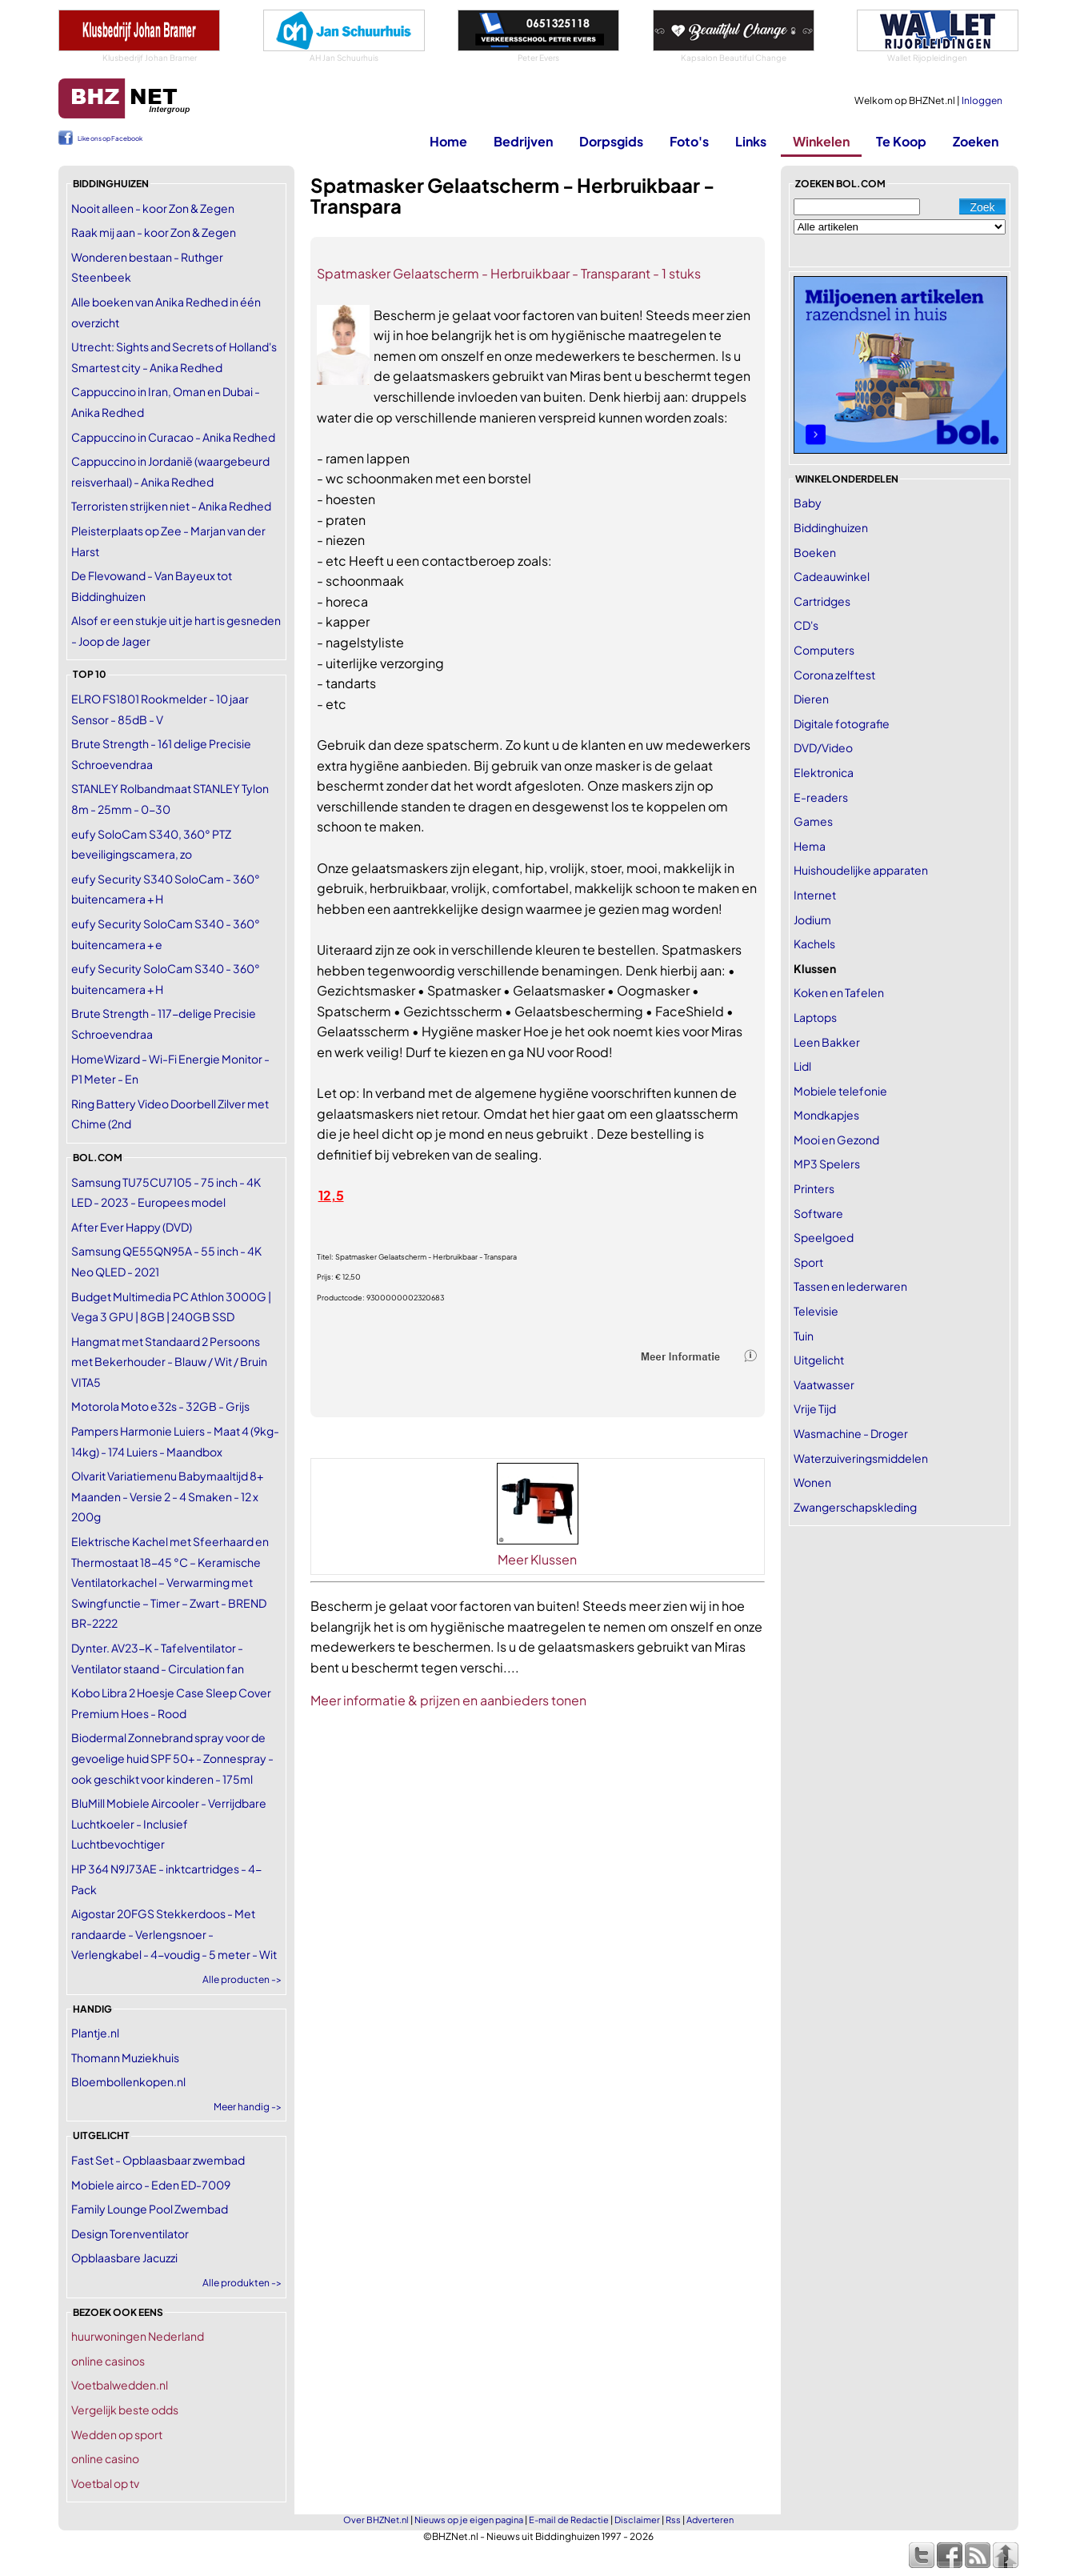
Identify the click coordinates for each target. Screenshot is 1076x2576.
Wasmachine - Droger (851, 1433)
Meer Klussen (537, 1559)
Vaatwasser (824, 1384)
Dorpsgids (611, 141)
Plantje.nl (95, 2032)
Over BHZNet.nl (376, 2519)
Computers (824, 650)
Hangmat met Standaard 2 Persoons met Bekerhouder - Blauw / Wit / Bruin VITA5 (169, 1361)
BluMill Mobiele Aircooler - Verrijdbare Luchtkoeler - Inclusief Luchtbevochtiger (168, 1823)
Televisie (816, 1311)
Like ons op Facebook (110, 138)
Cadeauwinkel (832, 576)
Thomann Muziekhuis (125, 2057)
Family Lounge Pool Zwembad (149, 2208)
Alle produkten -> (242, 2283)
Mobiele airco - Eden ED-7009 (150, 2184)
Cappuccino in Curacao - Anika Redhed (173, 437)
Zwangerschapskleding (855, 1507)
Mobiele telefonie (840, 1091)
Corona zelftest (834, 674)
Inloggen (982, 100)
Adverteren (710, 2519)
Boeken (815, 552)
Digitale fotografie (842, 723)
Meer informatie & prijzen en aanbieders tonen (448, 1700)
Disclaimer (637, 2519)
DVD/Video (823, 747)
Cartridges (822, 601)
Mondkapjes (826, 1115)
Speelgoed (824, 1237)
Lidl (802, 1066)
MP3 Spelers (827, 1163)
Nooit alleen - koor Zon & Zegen (152, 208)
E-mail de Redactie (569, 2519)
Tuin (804, 1335)
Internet (815, 894)
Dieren (811, 698)
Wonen (812, 1482)
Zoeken (975, 141)
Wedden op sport (116, 2434)
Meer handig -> (248, 2107)
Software (818, 1213)
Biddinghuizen (831, 527)
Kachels (814, 943)
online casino (105, 2458)
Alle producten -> (242, 1979)
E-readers (821, 797)
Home (448, 141)
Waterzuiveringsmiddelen (861, 1458)
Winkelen (821, 141)
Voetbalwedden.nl (119, 2385)
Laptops (815, 1017)
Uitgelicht (819, 1359)
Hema (810, 846)
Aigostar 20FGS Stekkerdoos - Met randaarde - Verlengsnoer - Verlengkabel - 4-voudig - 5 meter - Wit (174, 1933)
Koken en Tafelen (839, 992)
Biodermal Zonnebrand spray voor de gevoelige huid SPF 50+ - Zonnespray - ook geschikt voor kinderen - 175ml (172, 1757)
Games (813, 821)
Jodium (812, 919)
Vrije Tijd (815, 1408)
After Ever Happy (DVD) (131, 1227)
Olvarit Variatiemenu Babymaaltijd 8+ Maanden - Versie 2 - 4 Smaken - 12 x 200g (167, 1496)
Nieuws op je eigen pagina (468, 2519)
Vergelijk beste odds (124, 2409)
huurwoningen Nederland (137, 2336)
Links (750, 141)
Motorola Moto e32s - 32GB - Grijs (160, 1406)
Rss (673, 2519)
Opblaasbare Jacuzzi (124, 2257)
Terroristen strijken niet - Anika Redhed (171, 506)
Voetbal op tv (105, 2483)
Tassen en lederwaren (850, 1286)
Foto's (689, 141)
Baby (808, 502)
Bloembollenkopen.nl (128, 2081)
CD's (806, 625)
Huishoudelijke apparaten (861, 870)
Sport (808, 1262)
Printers (814, 1188)
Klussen (815, 968)
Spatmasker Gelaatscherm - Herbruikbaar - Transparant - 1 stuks (509, 273)
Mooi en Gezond (836, 1139)
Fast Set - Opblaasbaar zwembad (158, 2160)
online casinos (108, 2361)
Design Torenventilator (130, 2233)
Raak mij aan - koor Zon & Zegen (153, 232)
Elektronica (824, 772)
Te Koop (901, 141)
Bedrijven (523, 141)
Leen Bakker (827, 1042)
